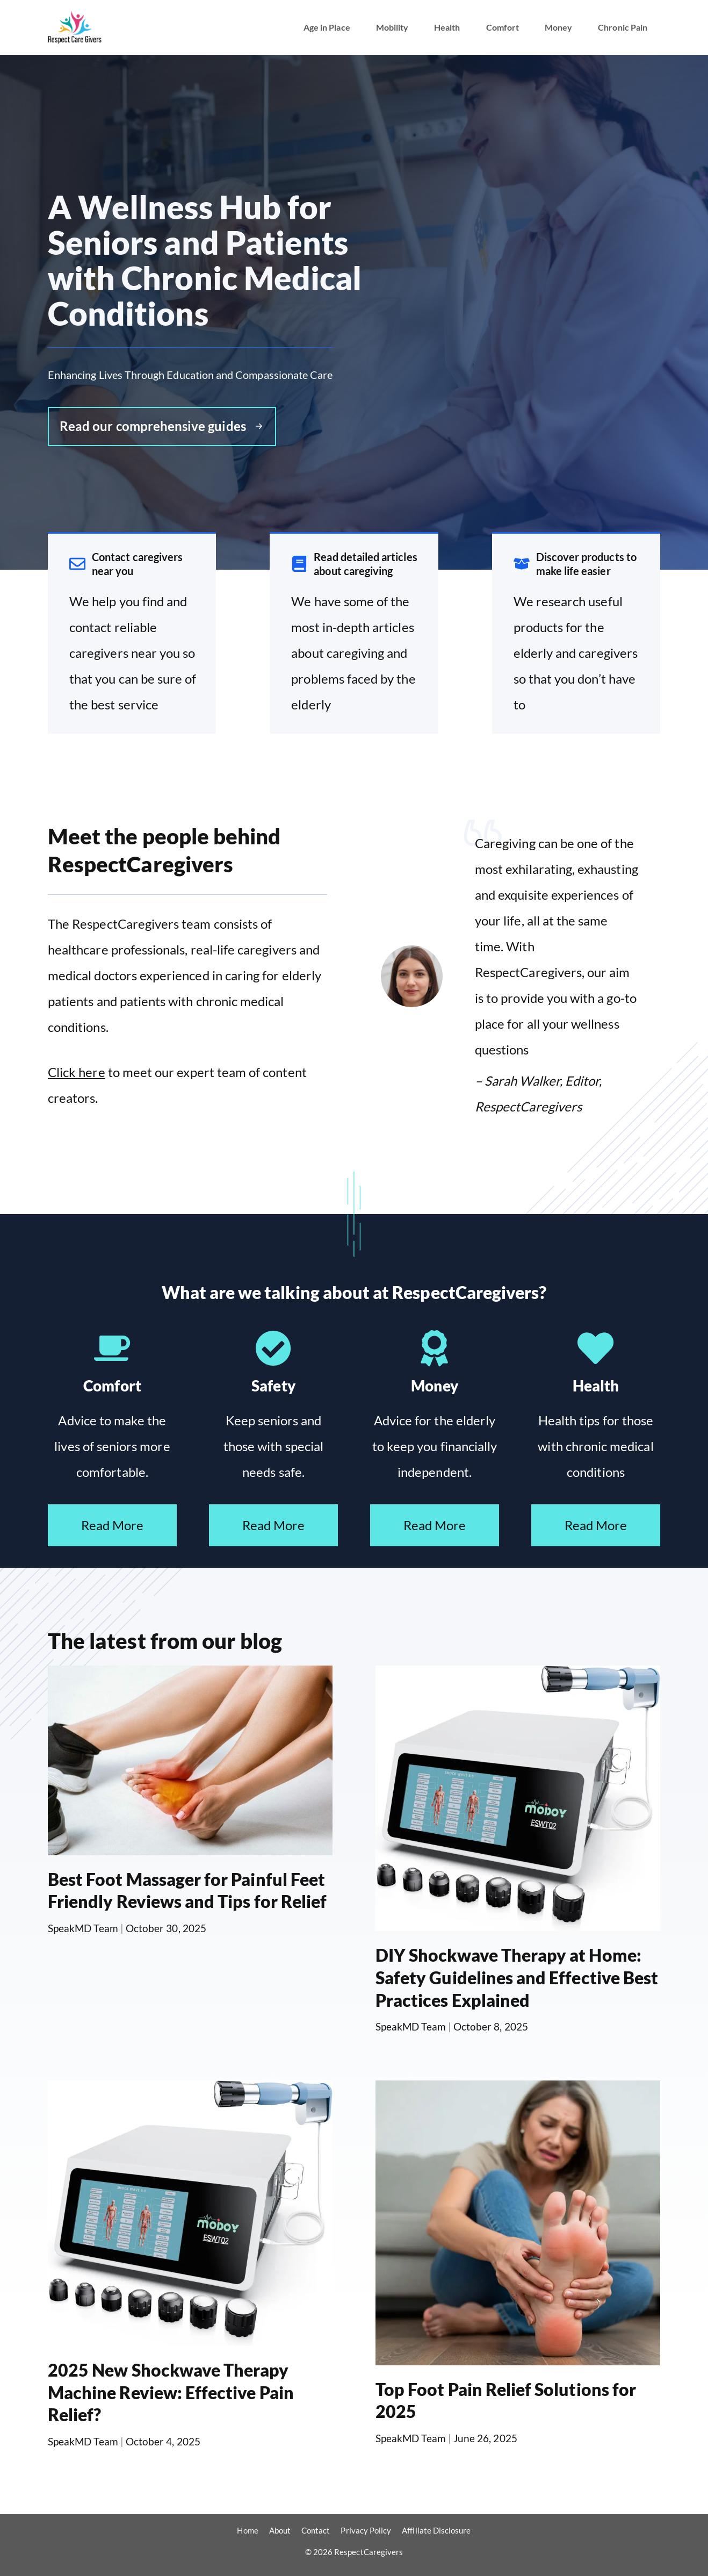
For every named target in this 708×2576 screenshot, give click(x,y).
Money (558, 27)
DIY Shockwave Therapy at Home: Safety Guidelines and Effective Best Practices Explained (516, 1977)
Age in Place (327, 27)
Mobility (392, 27)
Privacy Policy (366, 2530)
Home (247, 2530)
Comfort (502, 27)
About (280, 2530)
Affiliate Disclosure (436, 2530)
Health (447, 27)
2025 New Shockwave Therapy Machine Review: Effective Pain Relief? (171, 2392)
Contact (315, 2530)
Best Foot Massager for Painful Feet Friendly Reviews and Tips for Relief (187, 1890)
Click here (76, 1072)
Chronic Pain (622, 27)
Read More (112, 1525)
